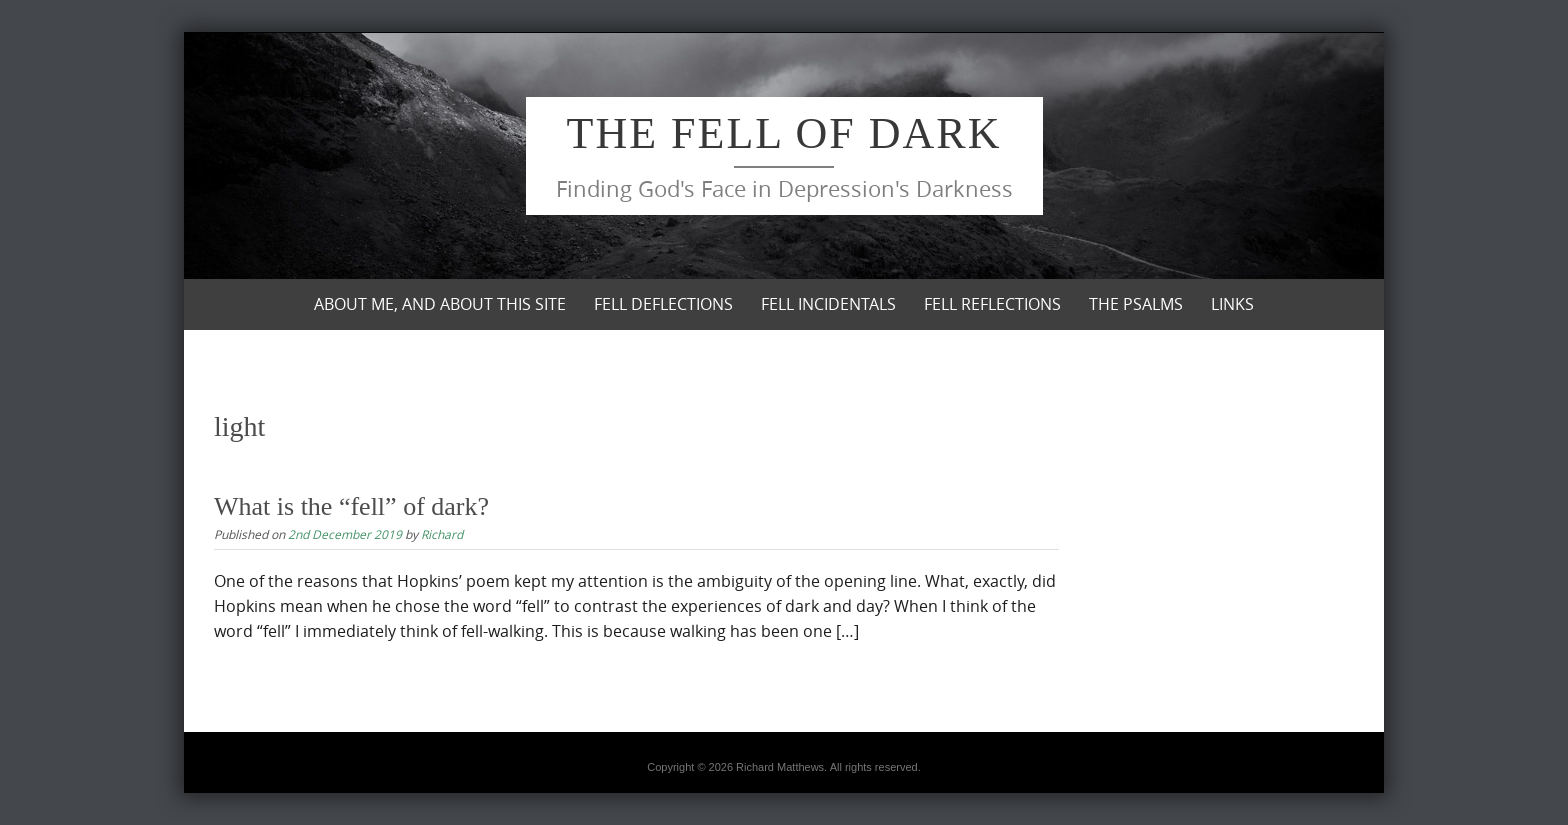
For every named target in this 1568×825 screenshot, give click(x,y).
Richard (442, 534)
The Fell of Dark (784, 133)
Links (1232, 304)
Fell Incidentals (828, 304)
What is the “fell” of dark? (351, 506)
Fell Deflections (663, 304)
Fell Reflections (992, 304)
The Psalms (1136, 304)
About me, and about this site (440, 304)
